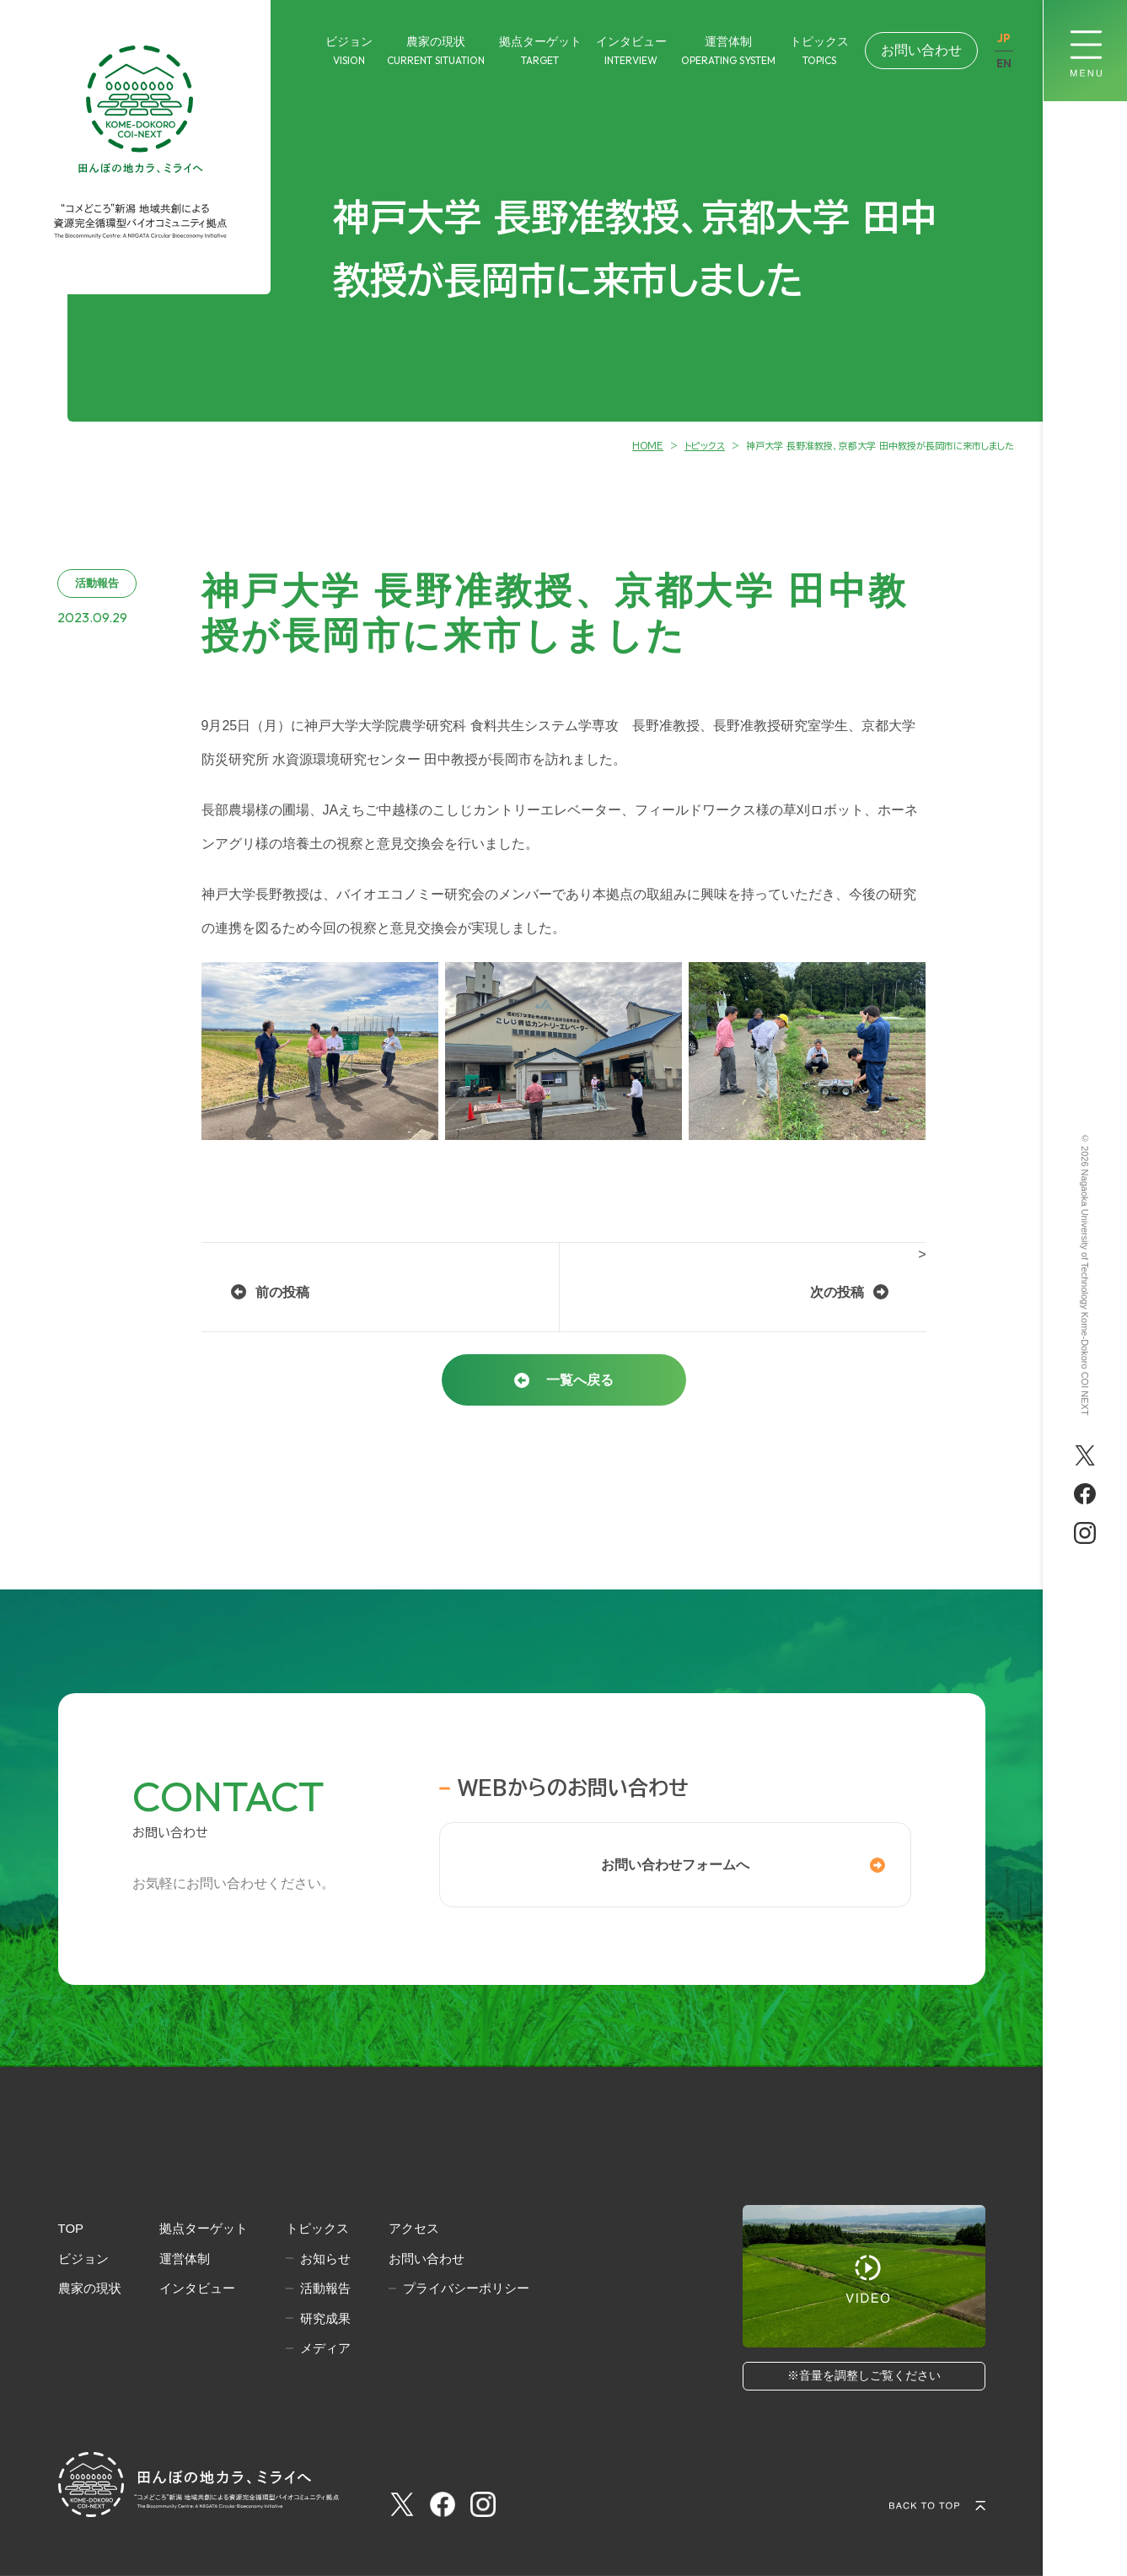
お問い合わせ (921, 50)
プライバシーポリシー (466, 2288)
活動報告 (325, 2288)
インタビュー (197, 2288)
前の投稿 (282, 1292)
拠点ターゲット (203, 2228)
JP (1004, 38)
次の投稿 (837, 1292)
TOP (71, 2228)
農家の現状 (89, 2288)
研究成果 (325, 2318)
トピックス (317, 2228)
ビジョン (83, 2258)
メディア (325, 2348)
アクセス (414, 2228)
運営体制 (184, 2258)
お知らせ (325, 2258)
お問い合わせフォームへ (675, 1865)
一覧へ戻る (580, 1380)
